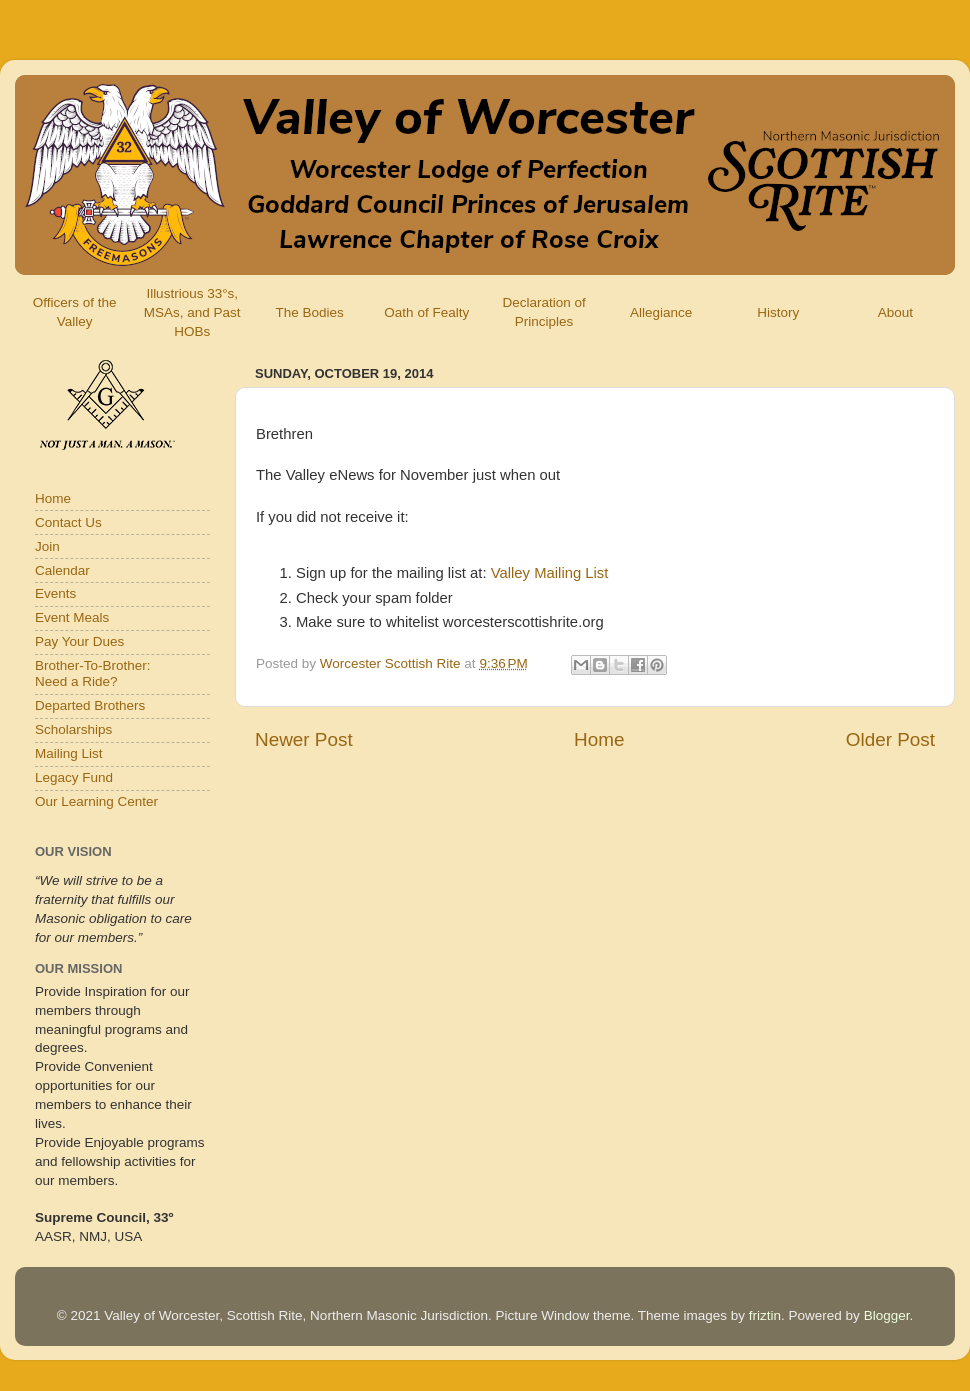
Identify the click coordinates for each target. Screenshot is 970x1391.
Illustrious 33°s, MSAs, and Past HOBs (192, 312)
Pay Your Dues (79, 641)
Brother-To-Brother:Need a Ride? (93, 673)
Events (55, 593)
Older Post (890, 739)
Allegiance (661, 312)
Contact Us (68, 522)
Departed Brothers (90, 705)
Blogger (887, 1315)
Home (599, 739)
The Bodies (309, 312)
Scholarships (73, 729)
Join (47, 546)
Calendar (62, 570)
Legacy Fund (74, 777)
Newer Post (304, 739)
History (778, 312)
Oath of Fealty (426, 312)
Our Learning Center (96, 801)
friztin (765, 1315)
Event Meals (72, 617)
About (895, 312)
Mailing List (69, 753)
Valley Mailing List (550, 573)
